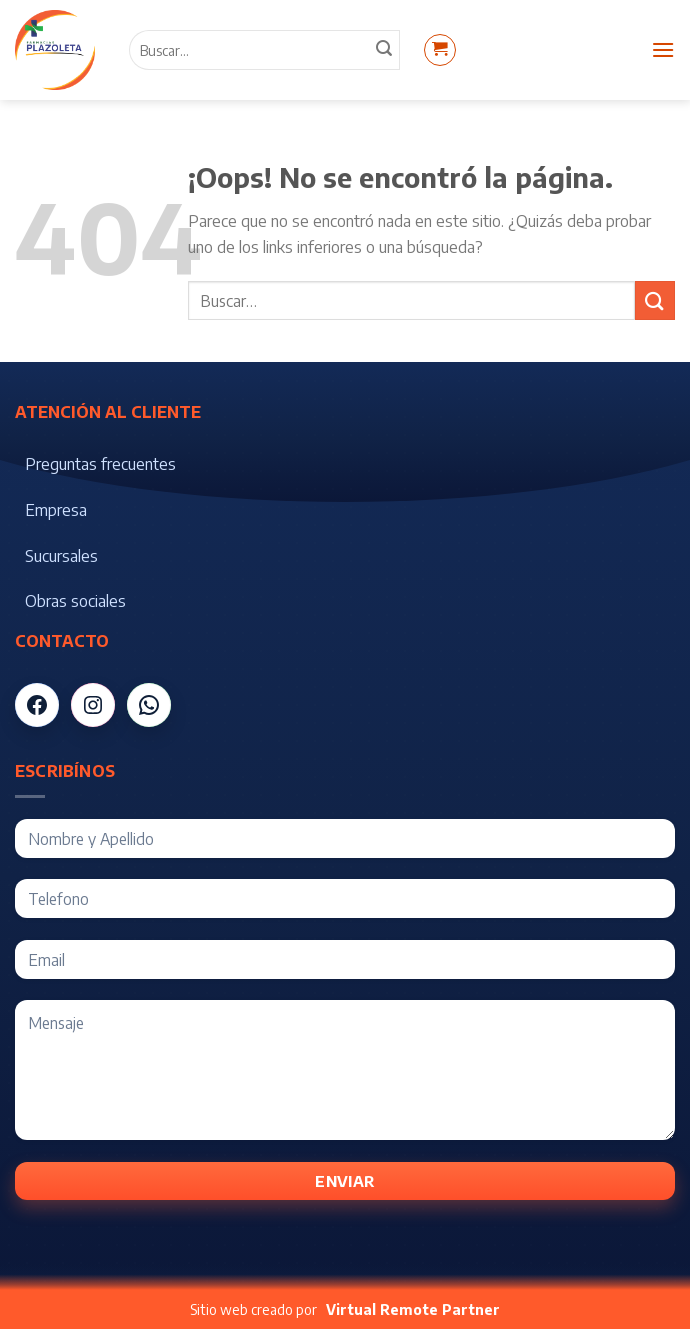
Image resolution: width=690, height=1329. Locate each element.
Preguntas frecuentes (100, 464)
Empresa (56, 510)
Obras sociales (75, 601)
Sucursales (61, 556)
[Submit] (655, 300)
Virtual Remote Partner (413, 1309)
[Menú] (663, 49)
